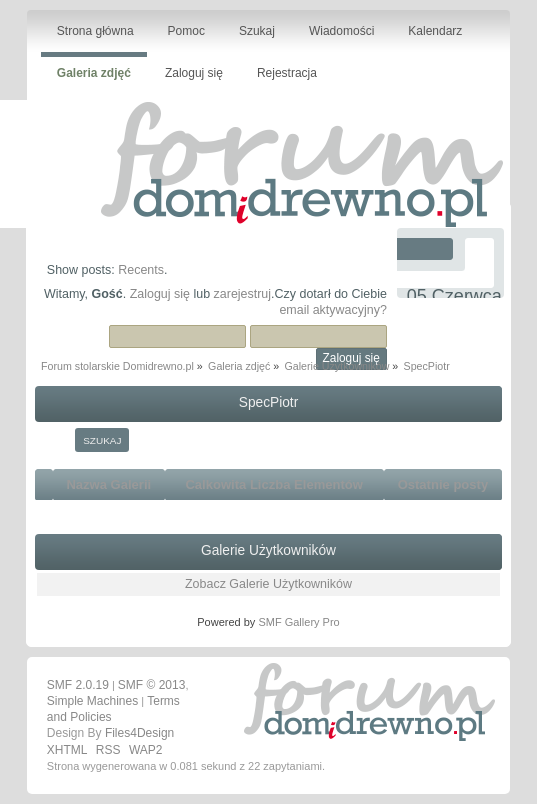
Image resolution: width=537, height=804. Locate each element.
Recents (141, 270)
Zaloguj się (160, 294)
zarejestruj (243, 294)
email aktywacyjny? (332, 310)
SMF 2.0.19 (78, 685)
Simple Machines (92, 701)
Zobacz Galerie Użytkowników (268, 584)
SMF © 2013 (152, 685)
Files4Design (139, 733)
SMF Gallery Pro (298, 622)
